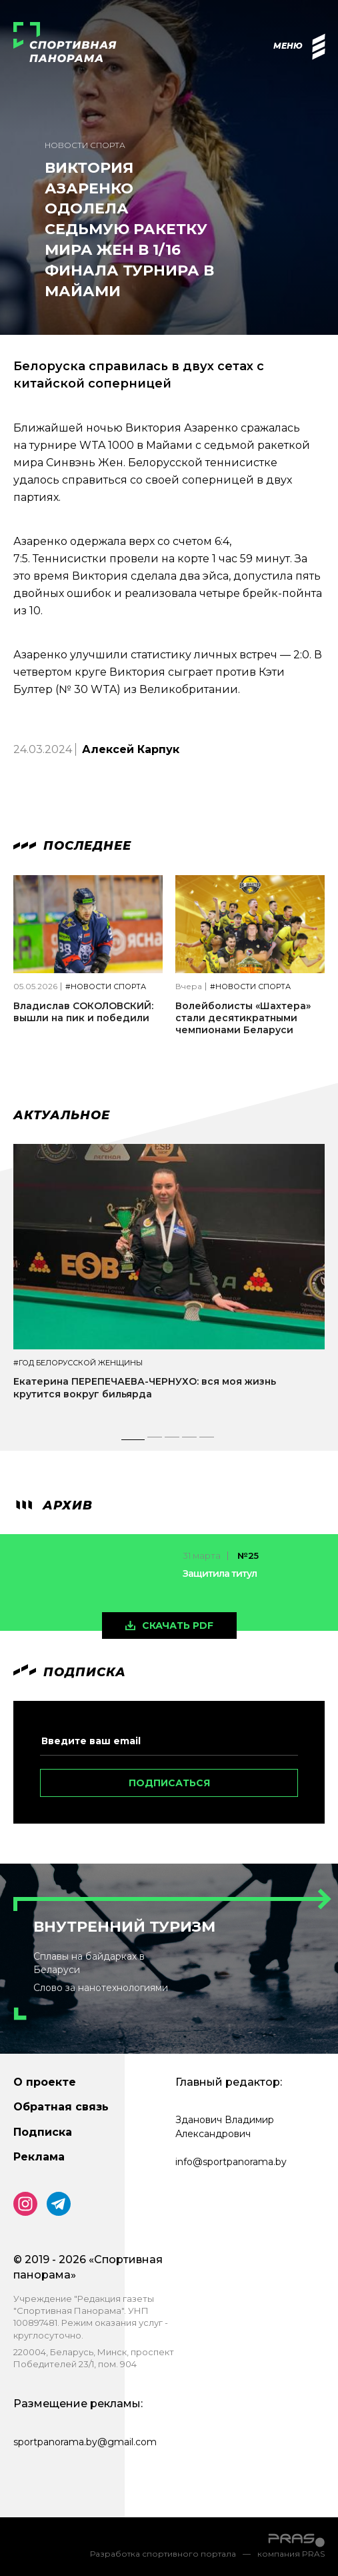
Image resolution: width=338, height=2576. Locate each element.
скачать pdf (177, 1626)
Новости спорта (85, 145)
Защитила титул (220, 1573)
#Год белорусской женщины (78, 1363)
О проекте (44, 2082)
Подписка (42, 2132)
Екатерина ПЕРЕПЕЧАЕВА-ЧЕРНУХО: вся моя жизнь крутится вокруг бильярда (144, 1387)
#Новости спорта (105, 987)
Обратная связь (61, 2106)
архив (53, 1505)
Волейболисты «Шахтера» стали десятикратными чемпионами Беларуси (243, 1018)
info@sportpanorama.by (231, 2162)
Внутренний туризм (124, 1927)
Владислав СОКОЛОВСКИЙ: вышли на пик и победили (83, 1012)
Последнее (72, 845)
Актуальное (61, 1115)
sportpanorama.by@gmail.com (85, 2442)
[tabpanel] (169, 1283)
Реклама (39, 2156)
